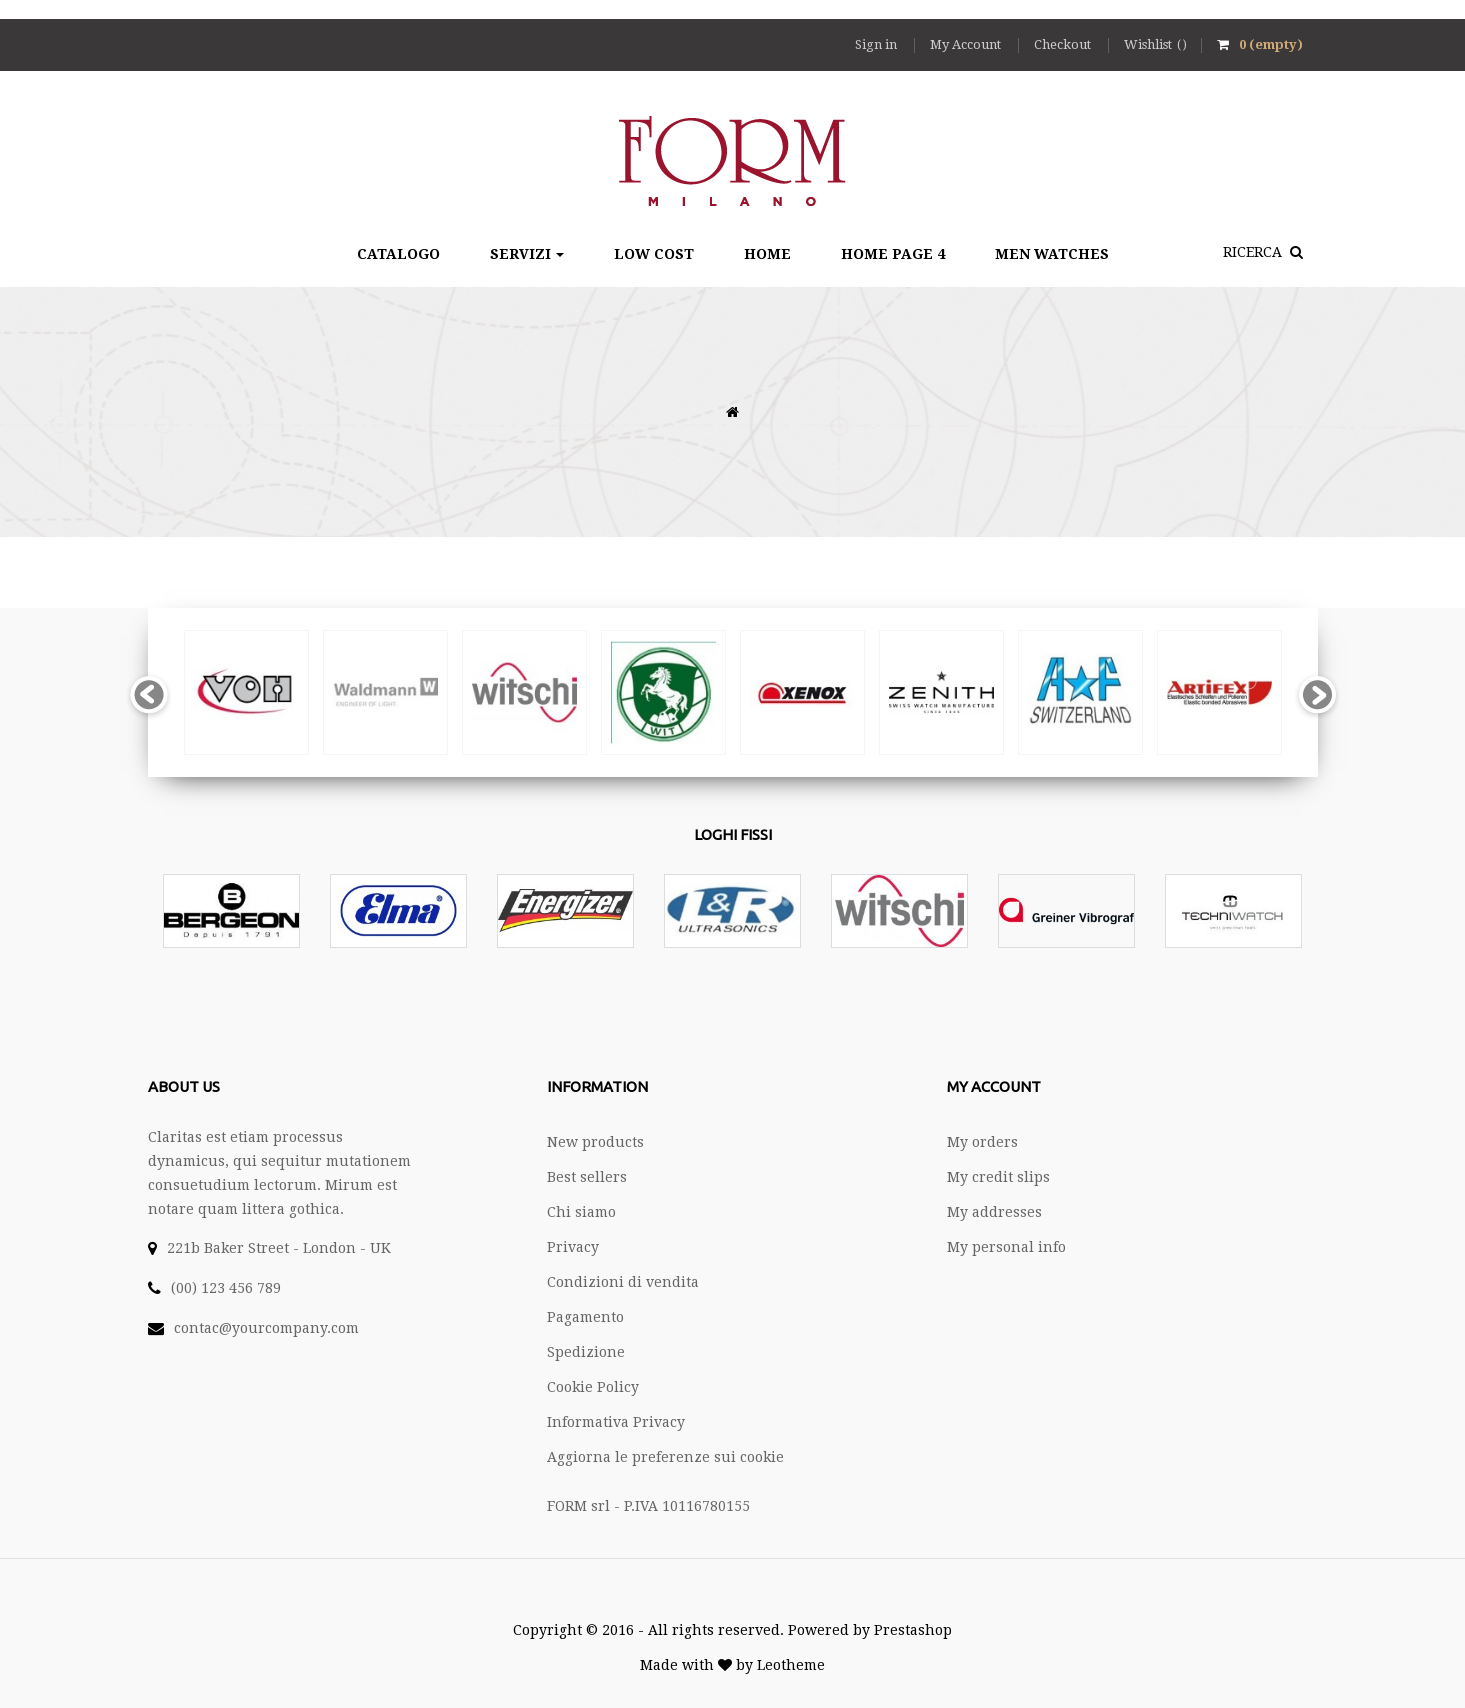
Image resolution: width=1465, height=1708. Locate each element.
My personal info (1006, 1247)
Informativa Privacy (616, 1422)
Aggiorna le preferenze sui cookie (665, 1457)
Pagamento (585, 1317)
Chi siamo (581, 1212)
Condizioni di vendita (623, 1282)
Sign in (877, 44)
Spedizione (586, 1352)
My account (994, 1086)
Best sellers (587, 1177)
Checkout (1064, 44)
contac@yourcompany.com (266, 1328)
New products (595, 1142)
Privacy (573, 1247)
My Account (967, 44)
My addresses (994, 1212)
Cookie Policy (593, 1387)
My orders (982, 1142)
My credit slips (998, 1177)
